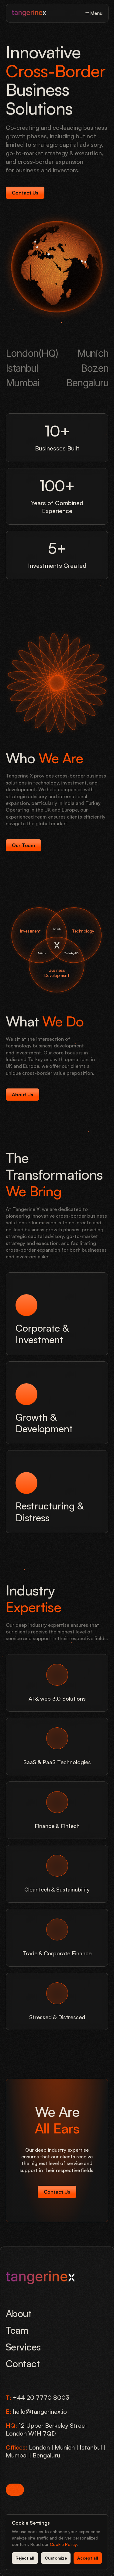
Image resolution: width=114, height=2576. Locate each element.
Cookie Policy (63, 2544)
